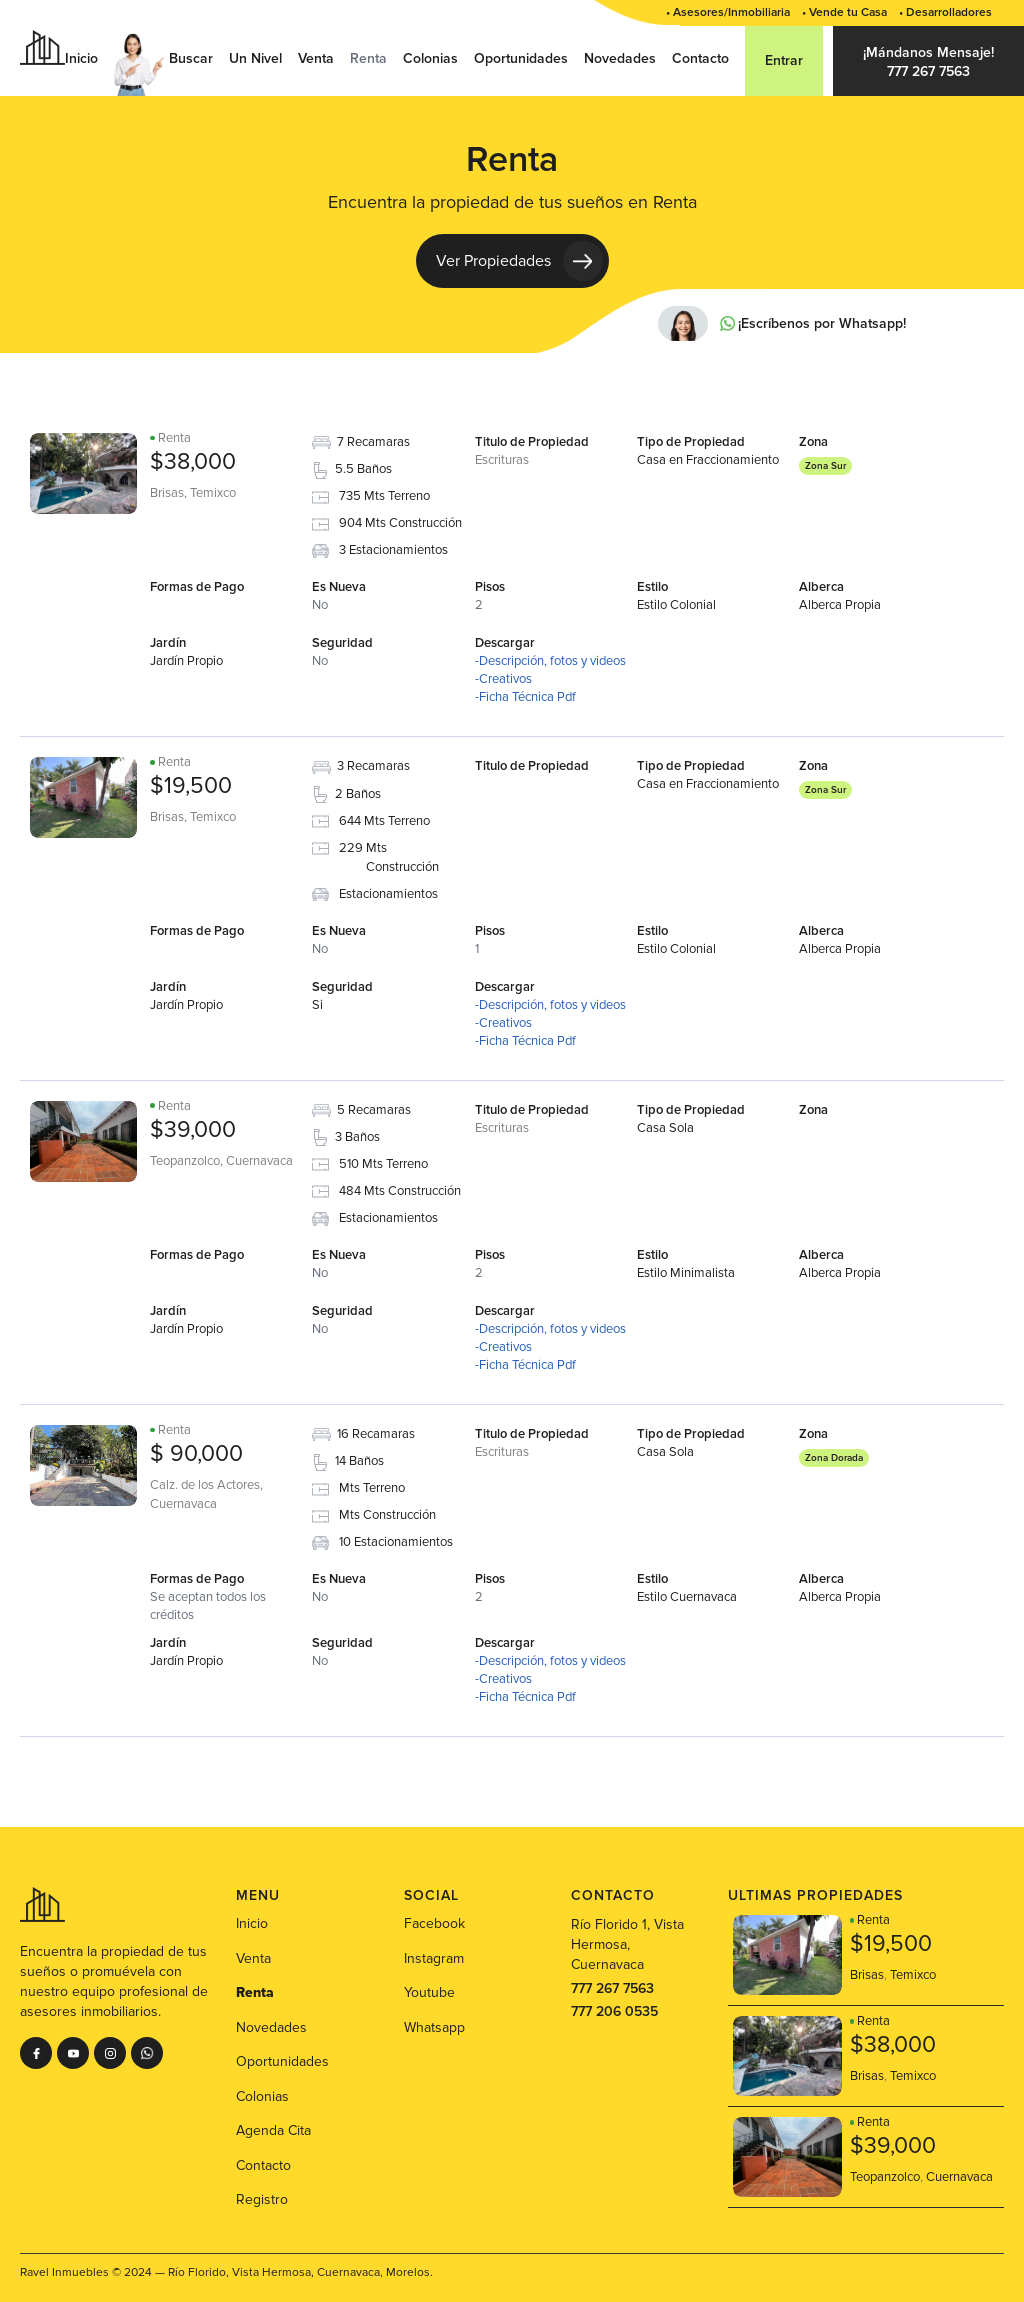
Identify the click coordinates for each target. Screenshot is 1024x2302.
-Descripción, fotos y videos (550, 661)
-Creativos (503, 679)
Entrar (784, 60)
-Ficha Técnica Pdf (525, 697)
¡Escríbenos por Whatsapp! (822, 324)
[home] (42, 47)
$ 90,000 (196, 1454)
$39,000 (193, 1130)
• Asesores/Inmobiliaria (728, 12)
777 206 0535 (614, 2011)
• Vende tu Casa (844, 12)
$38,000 (193, 462)
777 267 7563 (612, 1988)
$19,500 (191, 786)
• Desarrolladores (945, 12)
